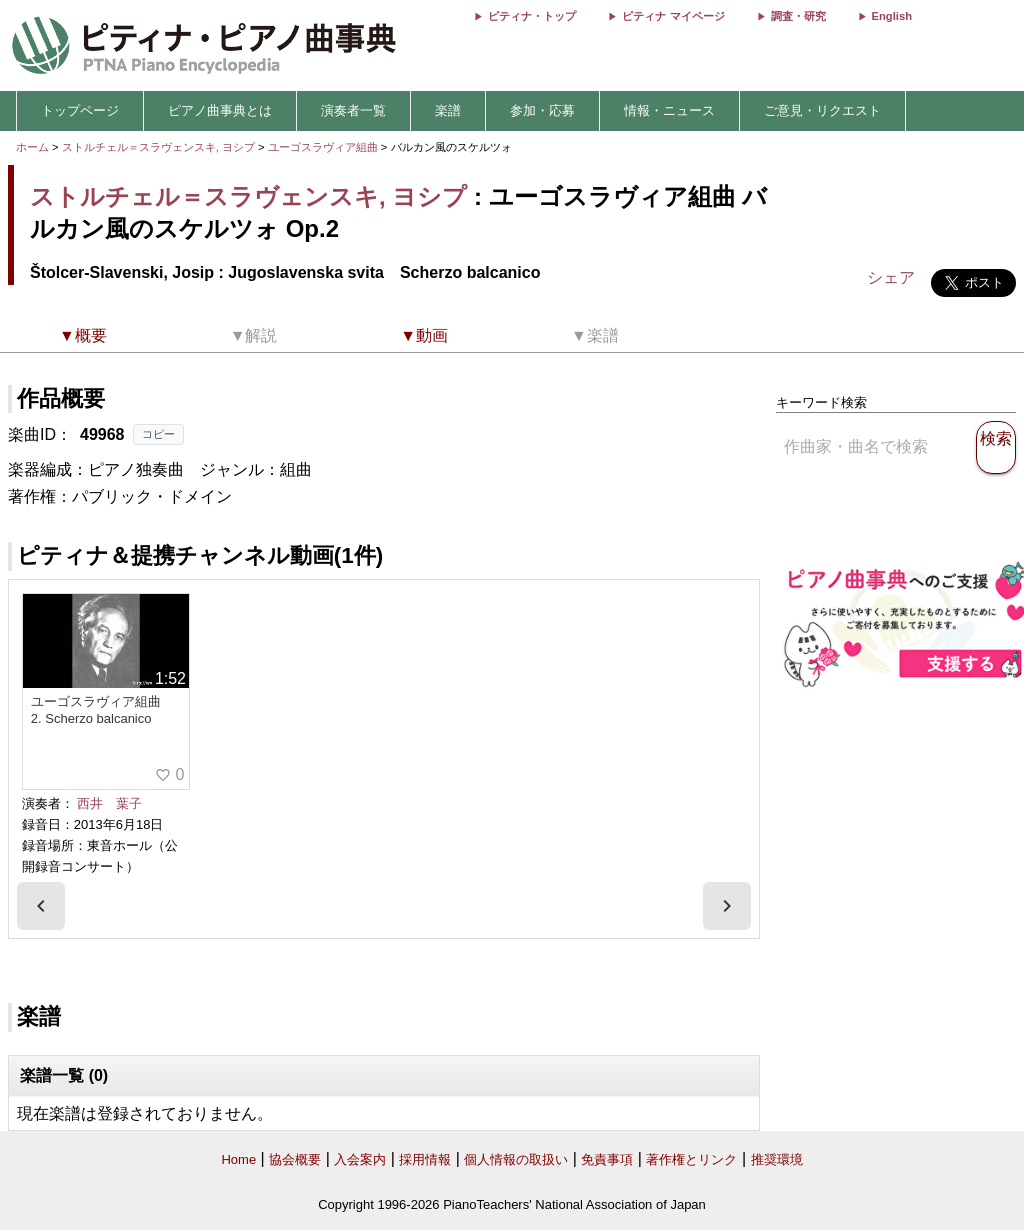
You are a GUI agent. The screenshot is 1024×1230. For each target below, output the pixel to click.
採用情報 (425, 1159)
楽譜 (448, 110)
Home (238, 1159)
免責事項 (607, 1159)
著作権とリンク (691, 1159)
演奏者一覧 (353, 110)
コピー (158, 434)
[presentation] (41, 906)
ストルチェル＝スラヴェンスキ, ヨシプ (158, 147)
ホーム (32, 147)
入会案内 (360, 1159)
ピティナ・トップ (532, 16)
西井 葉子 (109, 803)
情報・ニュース (669, 110)
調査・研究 (798, 16)
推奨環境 (777, 1159)
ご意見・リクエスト (822, 110)
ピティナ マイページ (673, 16)
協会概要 (295, 1159)
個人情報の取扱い (516, 1159)
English (892, 16)
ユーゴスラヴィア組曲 (324, 147)
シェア (891, 277)
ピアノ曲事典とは (220, 110)
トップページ (80, 110)
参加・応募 (542, 110)
